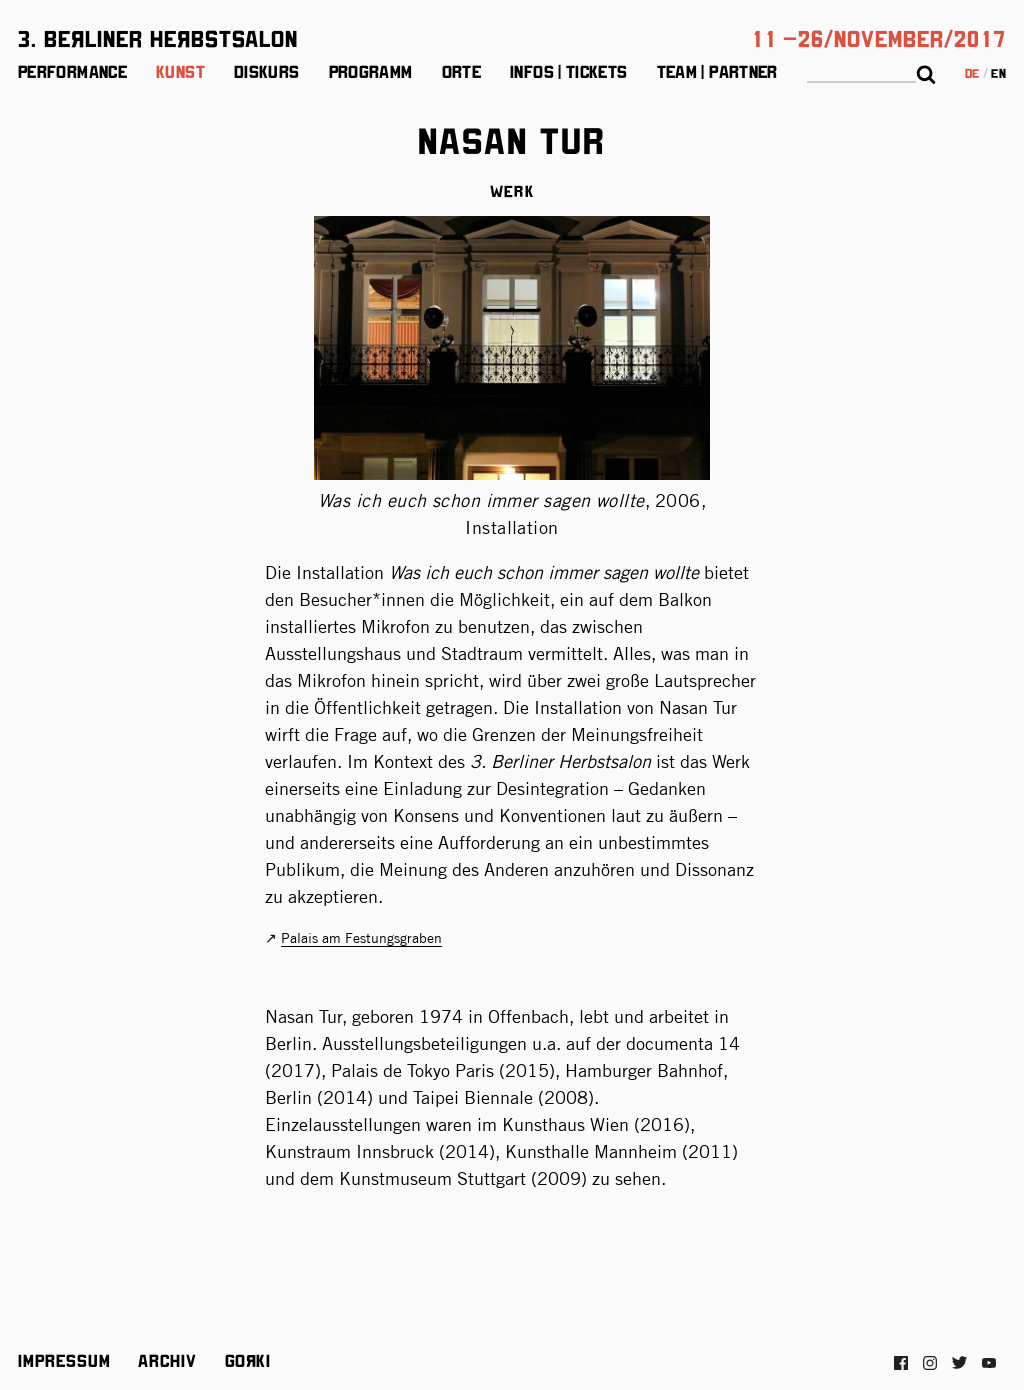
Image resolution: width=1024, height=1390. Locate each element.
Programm (371, 70)
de (972, 72)
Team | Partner (717, 70)
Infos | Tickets (568, 70)
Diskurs (267, 70)
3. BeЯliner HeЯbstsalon (158, 37)
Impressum (64, 1359)
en (998, 72)
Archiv (167, 1359)
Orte (461, 70)
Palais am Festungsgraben (361, 938)
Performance (72, 70)
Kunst (180, 70)
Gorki (248, 1359)
